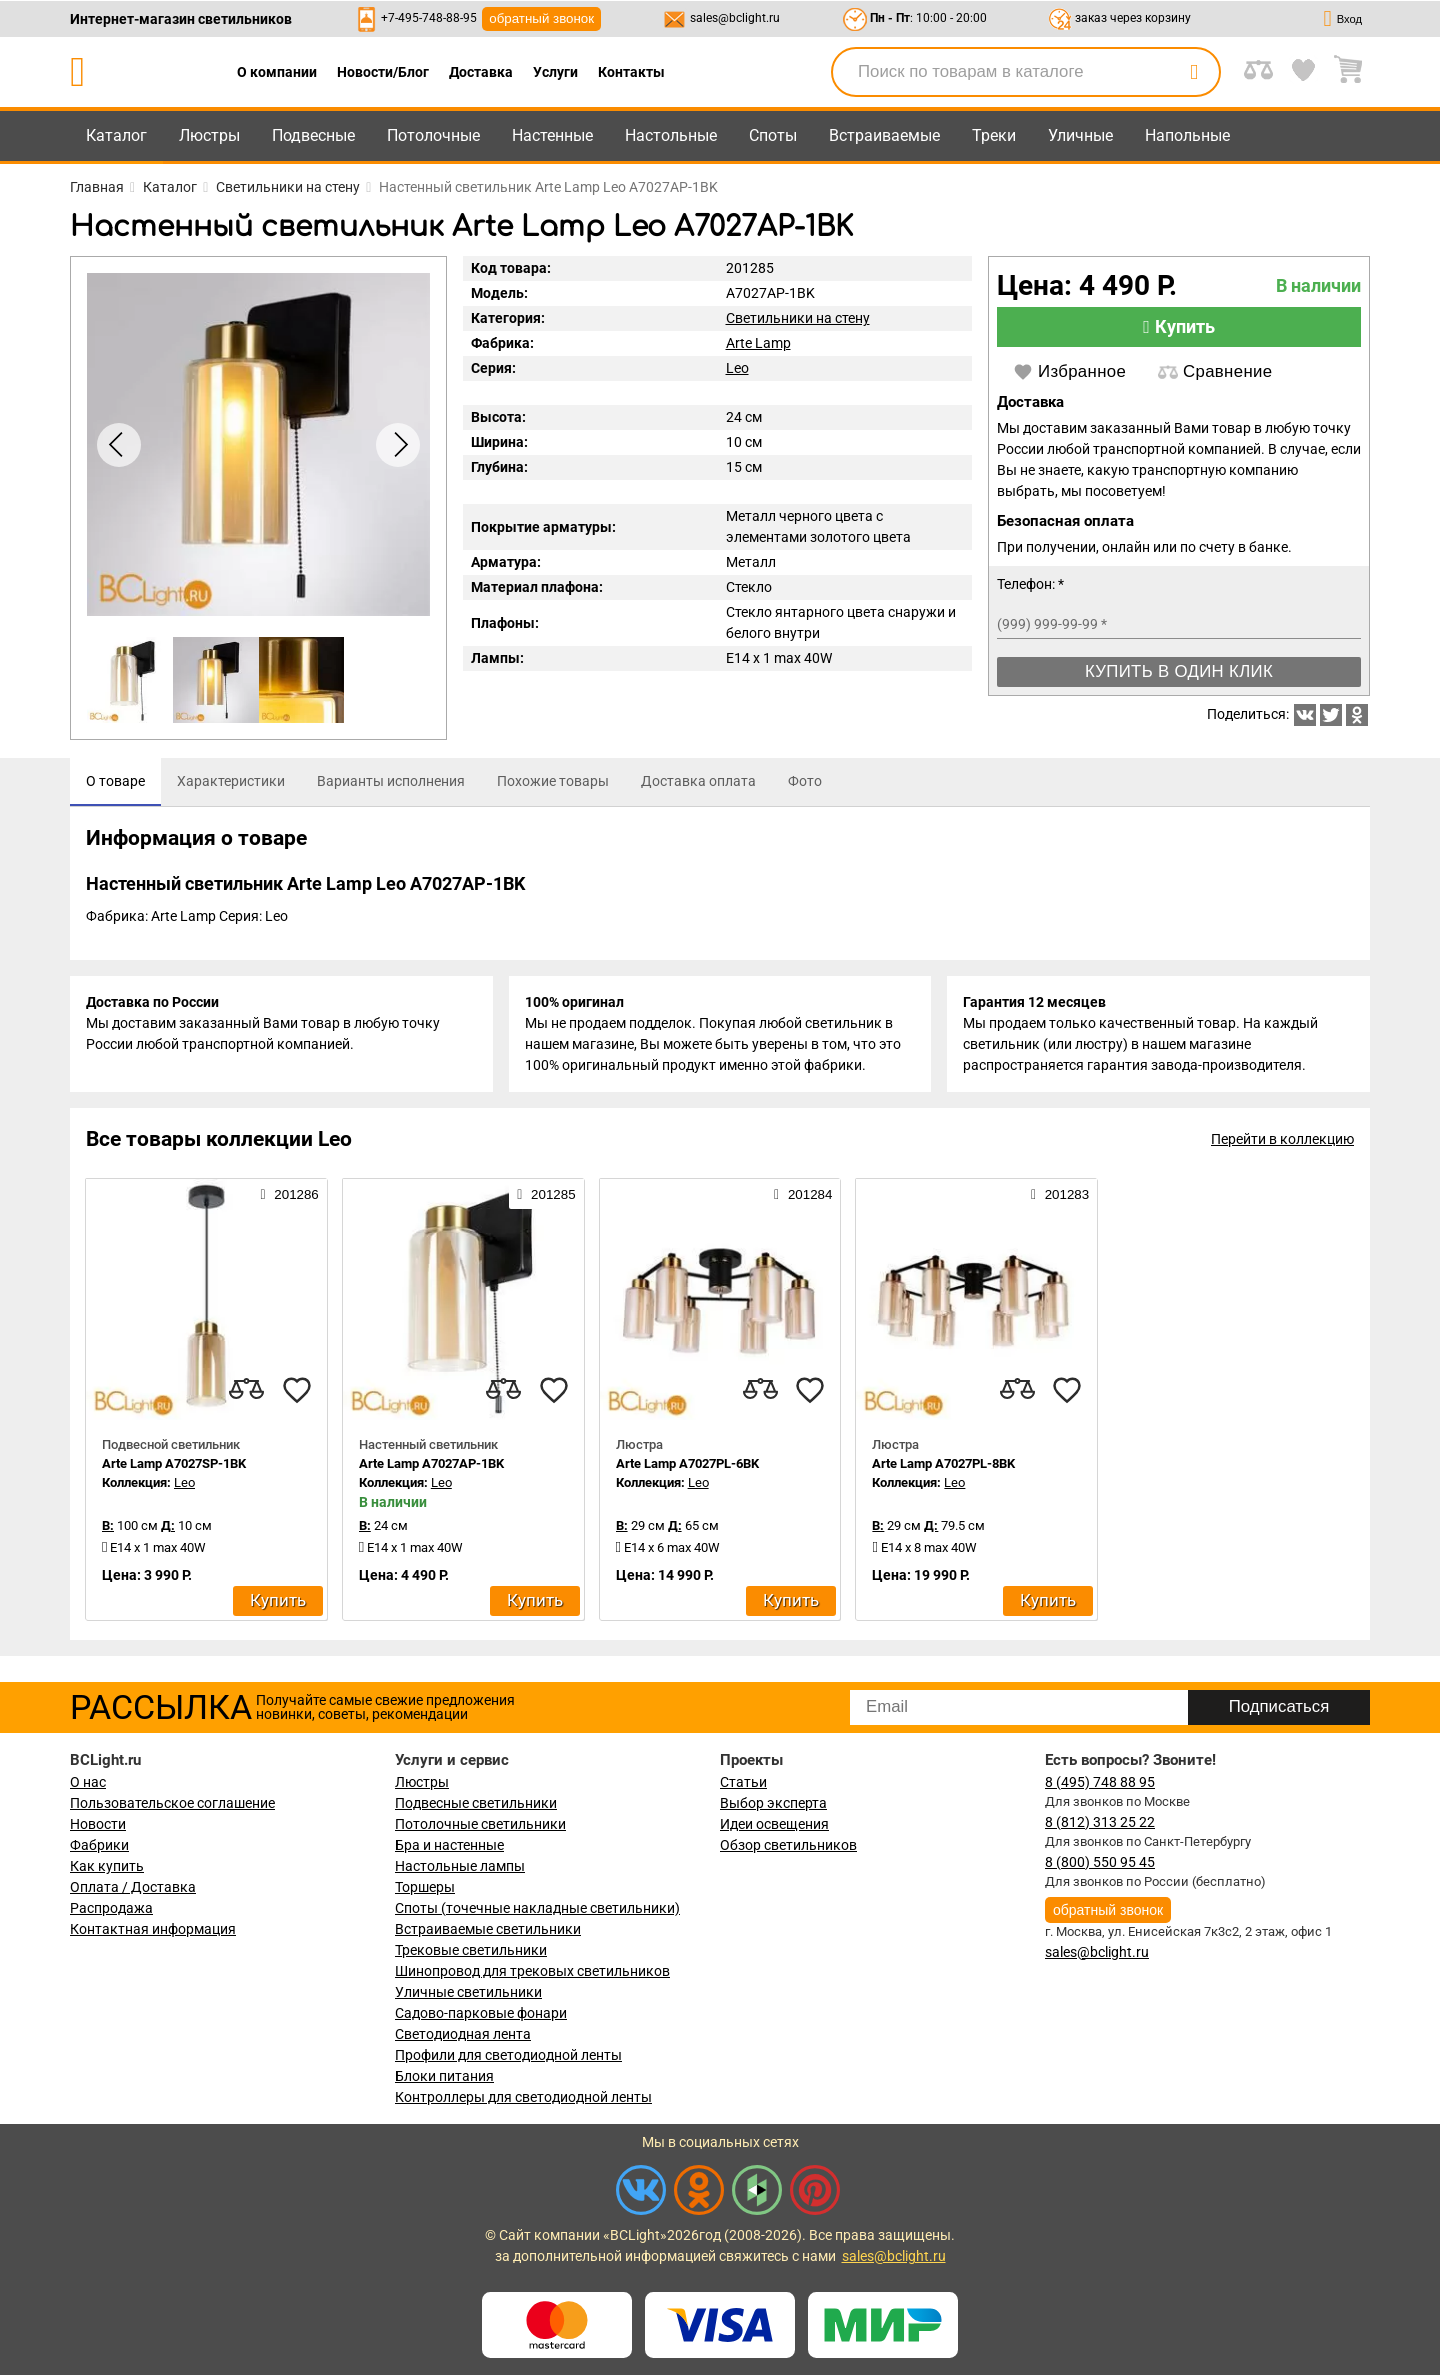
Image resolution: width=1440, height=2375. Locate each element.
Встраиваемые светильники (488, 1929)
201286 (289, 1194)
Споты (773, 135)
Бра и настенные (449, 1845)
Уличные (1080, 135)
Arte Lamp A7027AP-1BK (431, 1463)
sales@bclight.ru (735, 18)
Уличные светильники (468, 1992)
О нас (88, 1782)
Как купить (107, 1866)
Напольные (1187, 135)
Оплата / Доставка (133, 1887)
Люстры (209, 135)
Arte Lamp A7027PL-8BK (943, 1463)
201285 (546, 1194)
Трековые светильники (471, 1950)
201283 (1060, 1194)
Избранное (1069, 372)
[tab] (115, 782)
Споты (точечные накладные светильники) (537, 1908)
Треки (994, 135)
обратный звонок (541, 18)
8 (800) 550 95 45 (1100, 1862)
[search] (1194, 72)
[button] (398, 445)
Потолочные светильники (480, 1824)
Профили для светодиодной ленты (508, 2055)
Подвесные (313, 135)
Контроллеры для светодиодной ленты (523, 2097)
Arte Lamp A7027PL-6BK (687, 1463)
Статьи (743, 1782)
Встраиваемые (884, 135)
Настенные (552, 135)
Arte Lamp (758, 343)
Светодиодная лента (463, 2034)
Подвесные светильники (476, 1803)
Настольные (671, 135)
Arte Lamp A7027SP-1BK (174, 1463)
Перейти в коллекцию (1282, 1139)
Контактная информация (153, 1929)
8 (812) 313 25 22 (1100, 1822)
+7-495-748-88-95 (429, 18)
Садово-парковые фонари (481, 2013)
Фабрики (99, 1845)
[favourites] (297, 1390)
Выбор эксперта (773, 1803)
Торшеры (425, 1887)
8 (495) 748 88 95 (1100, 1782)
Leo (737, 368)
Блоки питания (444, 2076)
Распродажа (111, 1908)
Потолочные (433, 135)
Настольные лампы (460, 1866)
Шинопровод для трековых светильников (532, 1971)
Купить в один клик (1179, 671)
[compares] (247, 1390)
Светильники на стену (798, 318)
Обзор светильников (788, 1845)
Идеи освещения (774, 1824)
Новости (98, 1824)
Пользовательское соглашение (172, 1803)
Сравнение (1215, 372)
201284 (803, 1194)
